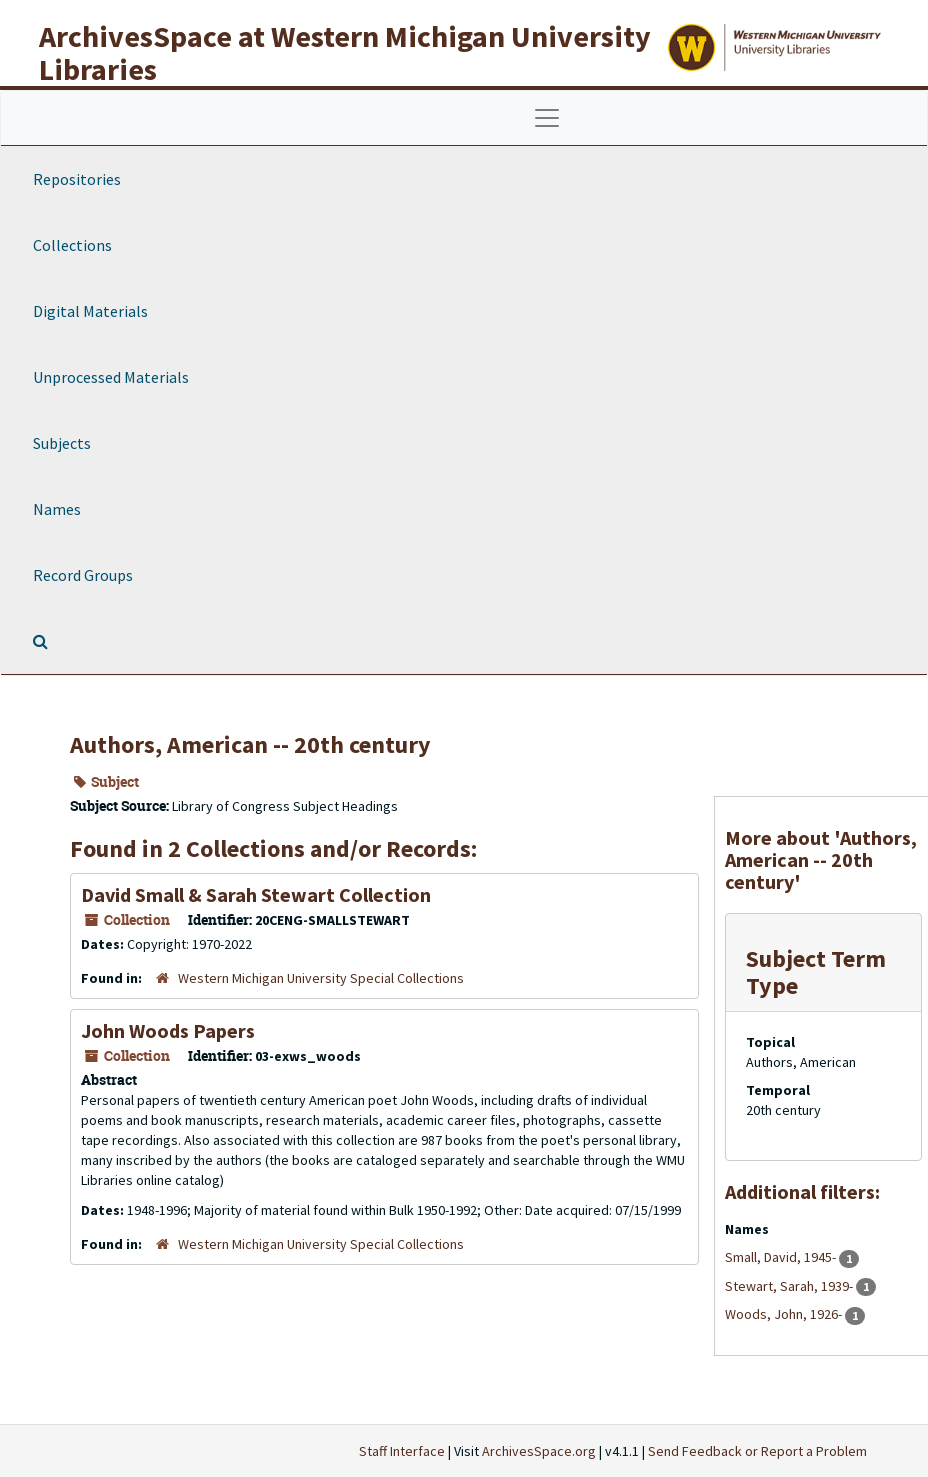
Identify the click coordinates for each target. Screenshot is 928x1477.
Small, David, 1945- (782, 1257)
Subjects (62, 443)
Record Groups (83, 575)
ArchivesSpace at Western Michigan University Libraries (345, 52)
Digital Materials (90, 311)
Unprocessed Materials (111, 377)
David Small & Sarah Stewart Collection (256, 894)
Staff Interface (402, 1451)
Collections (72, 245)
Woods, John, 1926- (785, 1314)
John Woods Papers (168, 1030)
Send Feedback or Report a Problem (757, 1451)
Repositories (77, 179)
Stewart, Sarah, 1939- (790, 1286)
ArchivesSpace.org (539, 1451)
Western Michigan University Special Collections (321, 978)
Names (57, 509)
